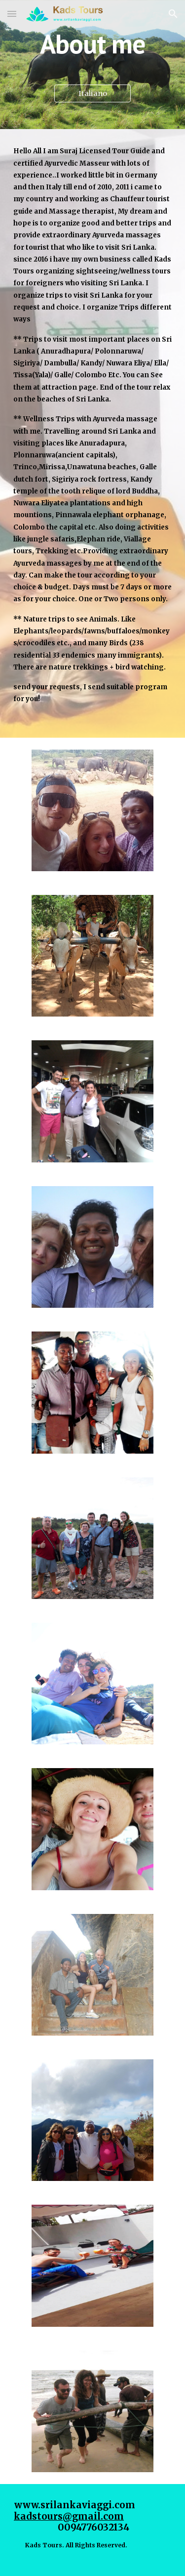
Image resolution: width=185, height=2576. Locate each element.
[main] (92, 44)
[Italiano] (92, 93)
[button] (12, 13)
